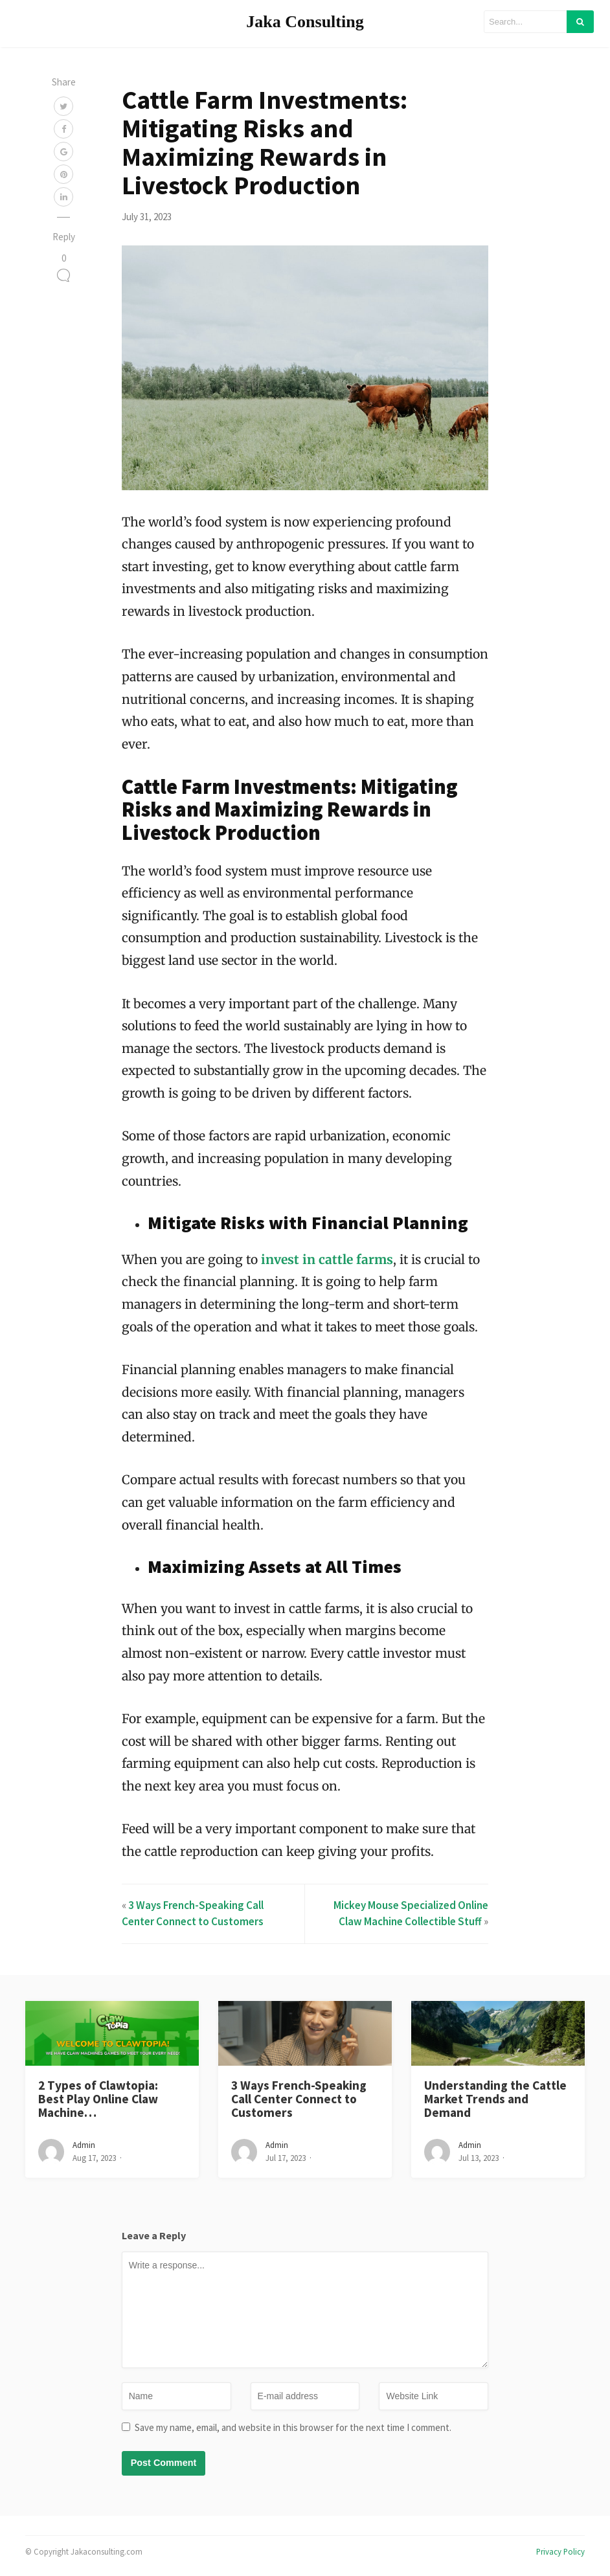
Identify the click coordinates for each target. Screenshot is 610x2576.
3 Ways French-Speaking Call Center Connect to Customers (299, 2099)
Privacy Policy (560, 2551)
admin (84, 2145)
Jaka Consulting (304, 21)
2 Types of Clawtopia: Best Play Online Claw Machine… (98, 2099)
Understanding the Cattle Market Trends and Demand (495, 2099)
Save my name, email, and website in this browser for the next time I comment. (293, 2427)
